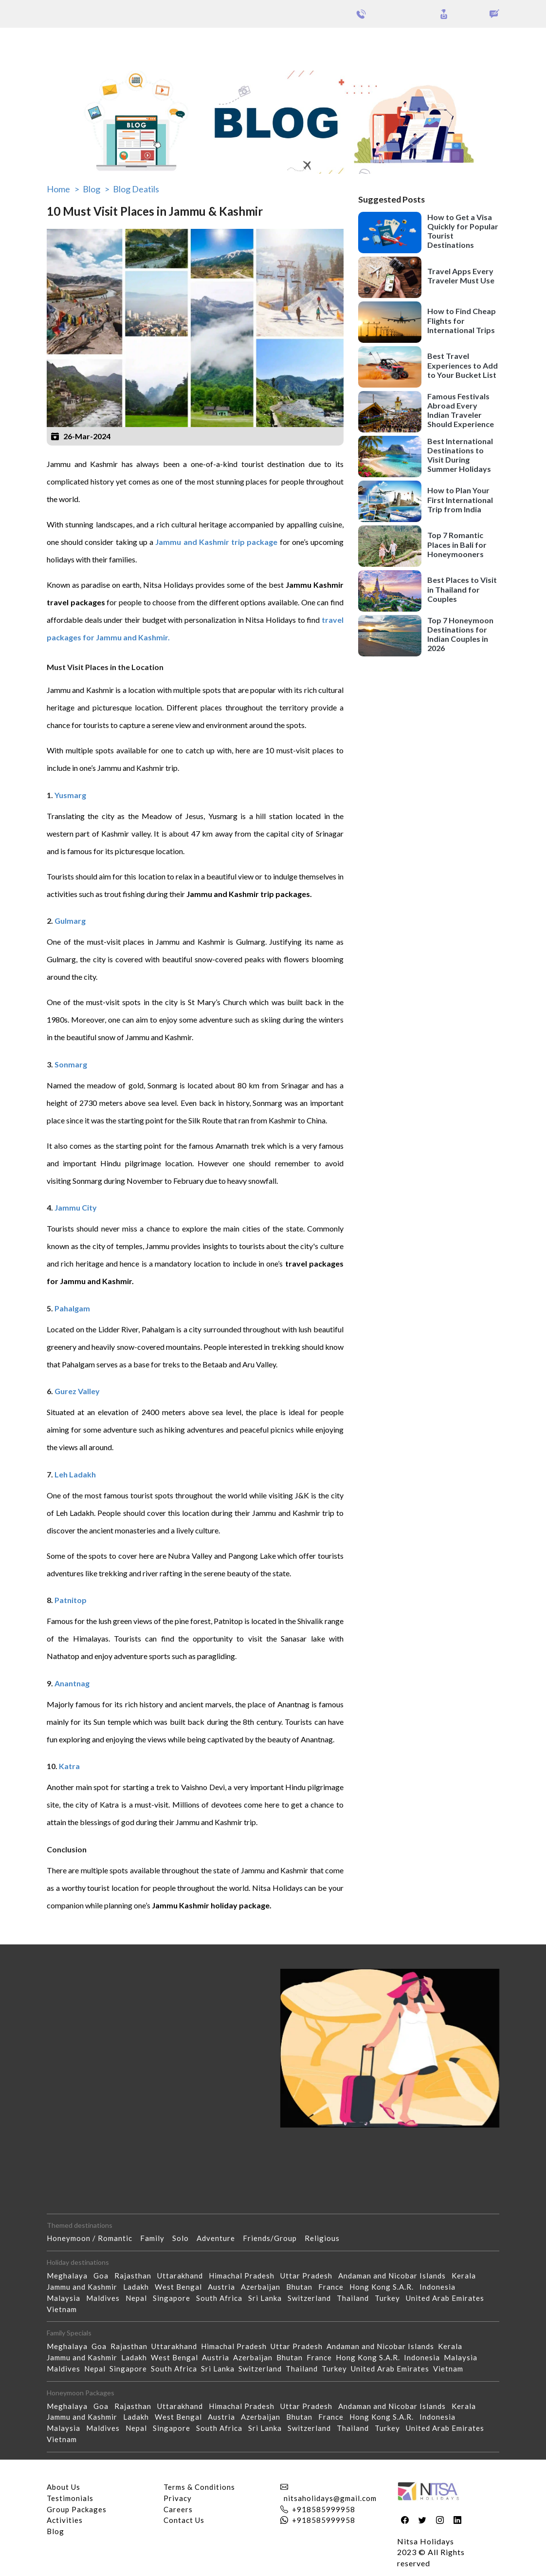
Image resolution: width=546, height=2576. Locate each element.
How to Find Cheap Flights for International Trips (461, 320)
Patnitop (71, 1600)
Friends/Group (274, 2238)
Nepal (139, 2298)
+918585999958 (323, 2509)
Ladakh (139, 2286)
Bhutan (302, 2286)
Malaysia (66, 2298)
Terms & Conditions (199, 2487)
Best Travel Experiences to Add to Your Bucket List (462, 365)
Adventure (220, 2238)
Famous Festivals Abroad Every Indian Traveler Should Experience (460, 410)
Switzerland (312, 2298)
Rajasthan (135, 2275)
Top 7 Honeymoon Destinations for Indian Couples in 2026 (460, 634)
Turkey (390, 2298)
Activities (65, 2520)
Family (156, 2238)
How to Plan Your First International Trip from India (460, 499)
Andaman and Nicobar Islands (395, 2275)
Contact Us (184, 2520)
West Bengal (181, 2286)
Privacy (178, 2498)
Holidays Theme (419, 43)
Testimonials (70, 2498)
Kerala (467, 2275)
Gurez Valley (78, 1391)
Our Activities (493, 43)
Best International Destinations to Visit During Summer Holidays (460, 455)
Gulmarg (70, 920)
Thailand (356, 2298)
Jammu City (76, 1207)
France (333, 2286)
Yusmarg (70, 795)
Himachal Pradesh (244, 2275)
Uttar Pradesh (309, 2275)
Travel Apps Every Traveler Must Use (460, 275)
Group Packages (86, 43)
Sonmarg (71, 1064)
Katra (70, 1766)
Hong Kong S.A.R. (384, 2286)
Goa (103, 2275)
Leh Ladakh (76, 1474)
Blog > (96, 189)
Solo (184, 2238)
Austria (224, 2286)
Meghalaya (70, 2275)
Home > (63, 189)
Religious (326, 2238)
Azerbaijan (263, 2286)
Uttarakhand (183, 2275)
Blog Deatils (136, 189)
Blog (55, 2531)
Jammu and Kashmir (85, 2286)
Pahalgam (71, 1308)
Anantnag (73, 1683)
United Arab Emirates (448, 2298)
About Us (63, 2487)
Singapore (174, 2298)
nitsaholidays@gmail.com (330, 2498)
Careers (178, 2509)
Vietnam (65, 2309)
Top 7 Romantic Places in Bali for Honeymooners (457, 544)
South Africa (222, 2298)
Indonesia (440, 2286)
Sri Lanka (268, 2298)
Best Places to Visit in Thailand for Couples (462, 589)
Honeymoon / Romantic (93, 2238)
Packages (33, 43)
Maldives (106, 2298)
